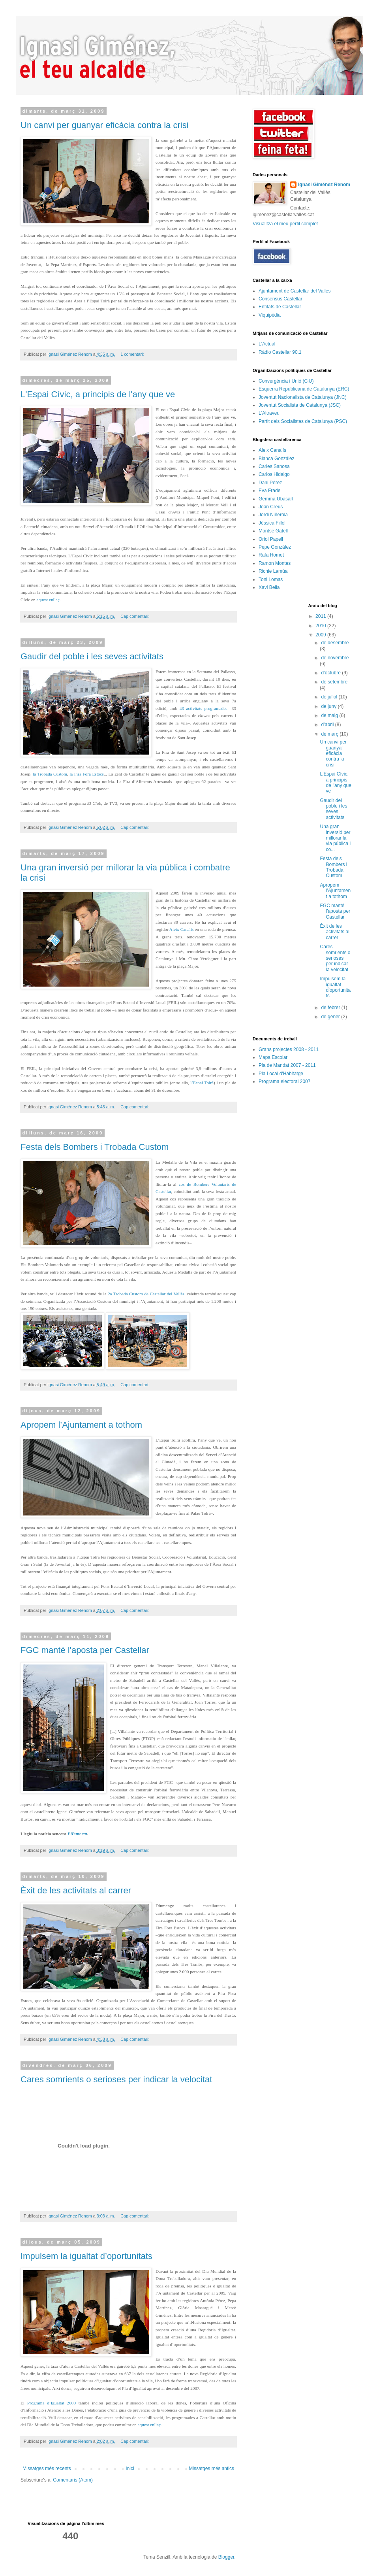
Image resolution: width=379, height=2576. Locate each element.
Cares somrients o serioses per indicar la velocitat (116, 2079)
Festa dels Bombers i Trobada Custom (95, 1147)
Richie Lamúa (273, 571)
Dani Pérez (270, 482)
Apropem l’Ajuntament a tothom (81, 1425)
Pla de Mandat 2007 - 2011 (287, 1065)
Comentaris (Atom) (73, 2480)
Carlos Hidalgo (274, 474)
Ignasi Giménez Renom (324, 184)
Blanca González (277, 458)
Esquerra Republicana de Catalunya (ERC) (304, 389)
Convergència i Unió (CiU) (286, 381)
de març (330, 734)
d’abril (328, 724)
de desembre (335, 642)
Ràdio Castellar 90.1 (280, 352)
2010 (321, 625)
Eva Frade (269, 490)
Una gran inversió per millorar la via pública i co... (335, 838)
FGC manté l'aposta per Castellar (85, 1650)
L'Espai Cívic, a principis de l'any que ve (98, 394)
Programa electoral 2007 (284, 1081)
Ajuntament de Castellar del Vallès (295, 291)
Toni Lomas (271, 579)
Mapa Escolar (273, 1057)
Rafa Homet (271, 555)
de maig (330, 715)
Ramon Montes (275, 563)
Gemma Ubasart (276, 499)
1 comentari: (132, 354)
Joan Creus (271, 507)
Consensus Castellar (280, 299)
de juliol (329, 697)
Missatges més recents (47, 2468)
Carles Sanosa (274, 466)
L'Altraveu (269, 413)
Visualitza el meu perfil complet (285, 223)
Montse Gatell (273, 531)
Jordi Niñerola (273, 514)
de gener (331, 1016)
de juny (329, 706)
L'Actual (267, 344)
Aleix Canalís (272, 450)
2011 (321, 616)
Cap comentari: (135, 616)
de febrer (331, 1007)
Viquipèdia (270, 315)
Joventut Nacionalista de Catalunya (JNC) (303, 397)
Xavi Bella (269, 587)
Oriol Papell (271, 539)
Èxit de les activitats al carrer (76, 1890)
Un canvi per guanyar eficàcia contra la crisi (105, 125)
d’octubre (331, 673)
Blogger (226, 2557)
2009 (321, 635)
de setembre (334, 682)
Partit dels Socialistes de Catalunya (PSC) (303, 421)
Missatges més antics (211, 2468)
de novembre (335, 658)
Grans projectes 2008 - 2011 (289, 1049)
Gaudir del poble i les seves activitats (92, 656)
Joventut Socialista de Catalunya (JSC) (300, 405)
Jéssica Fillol (272, 523)
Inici (130, 2468)
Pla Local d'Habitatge (281, 1073)
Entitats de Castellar (280, 306)
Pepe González (275, 547)
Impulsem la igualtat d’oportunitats (86, 2256)
